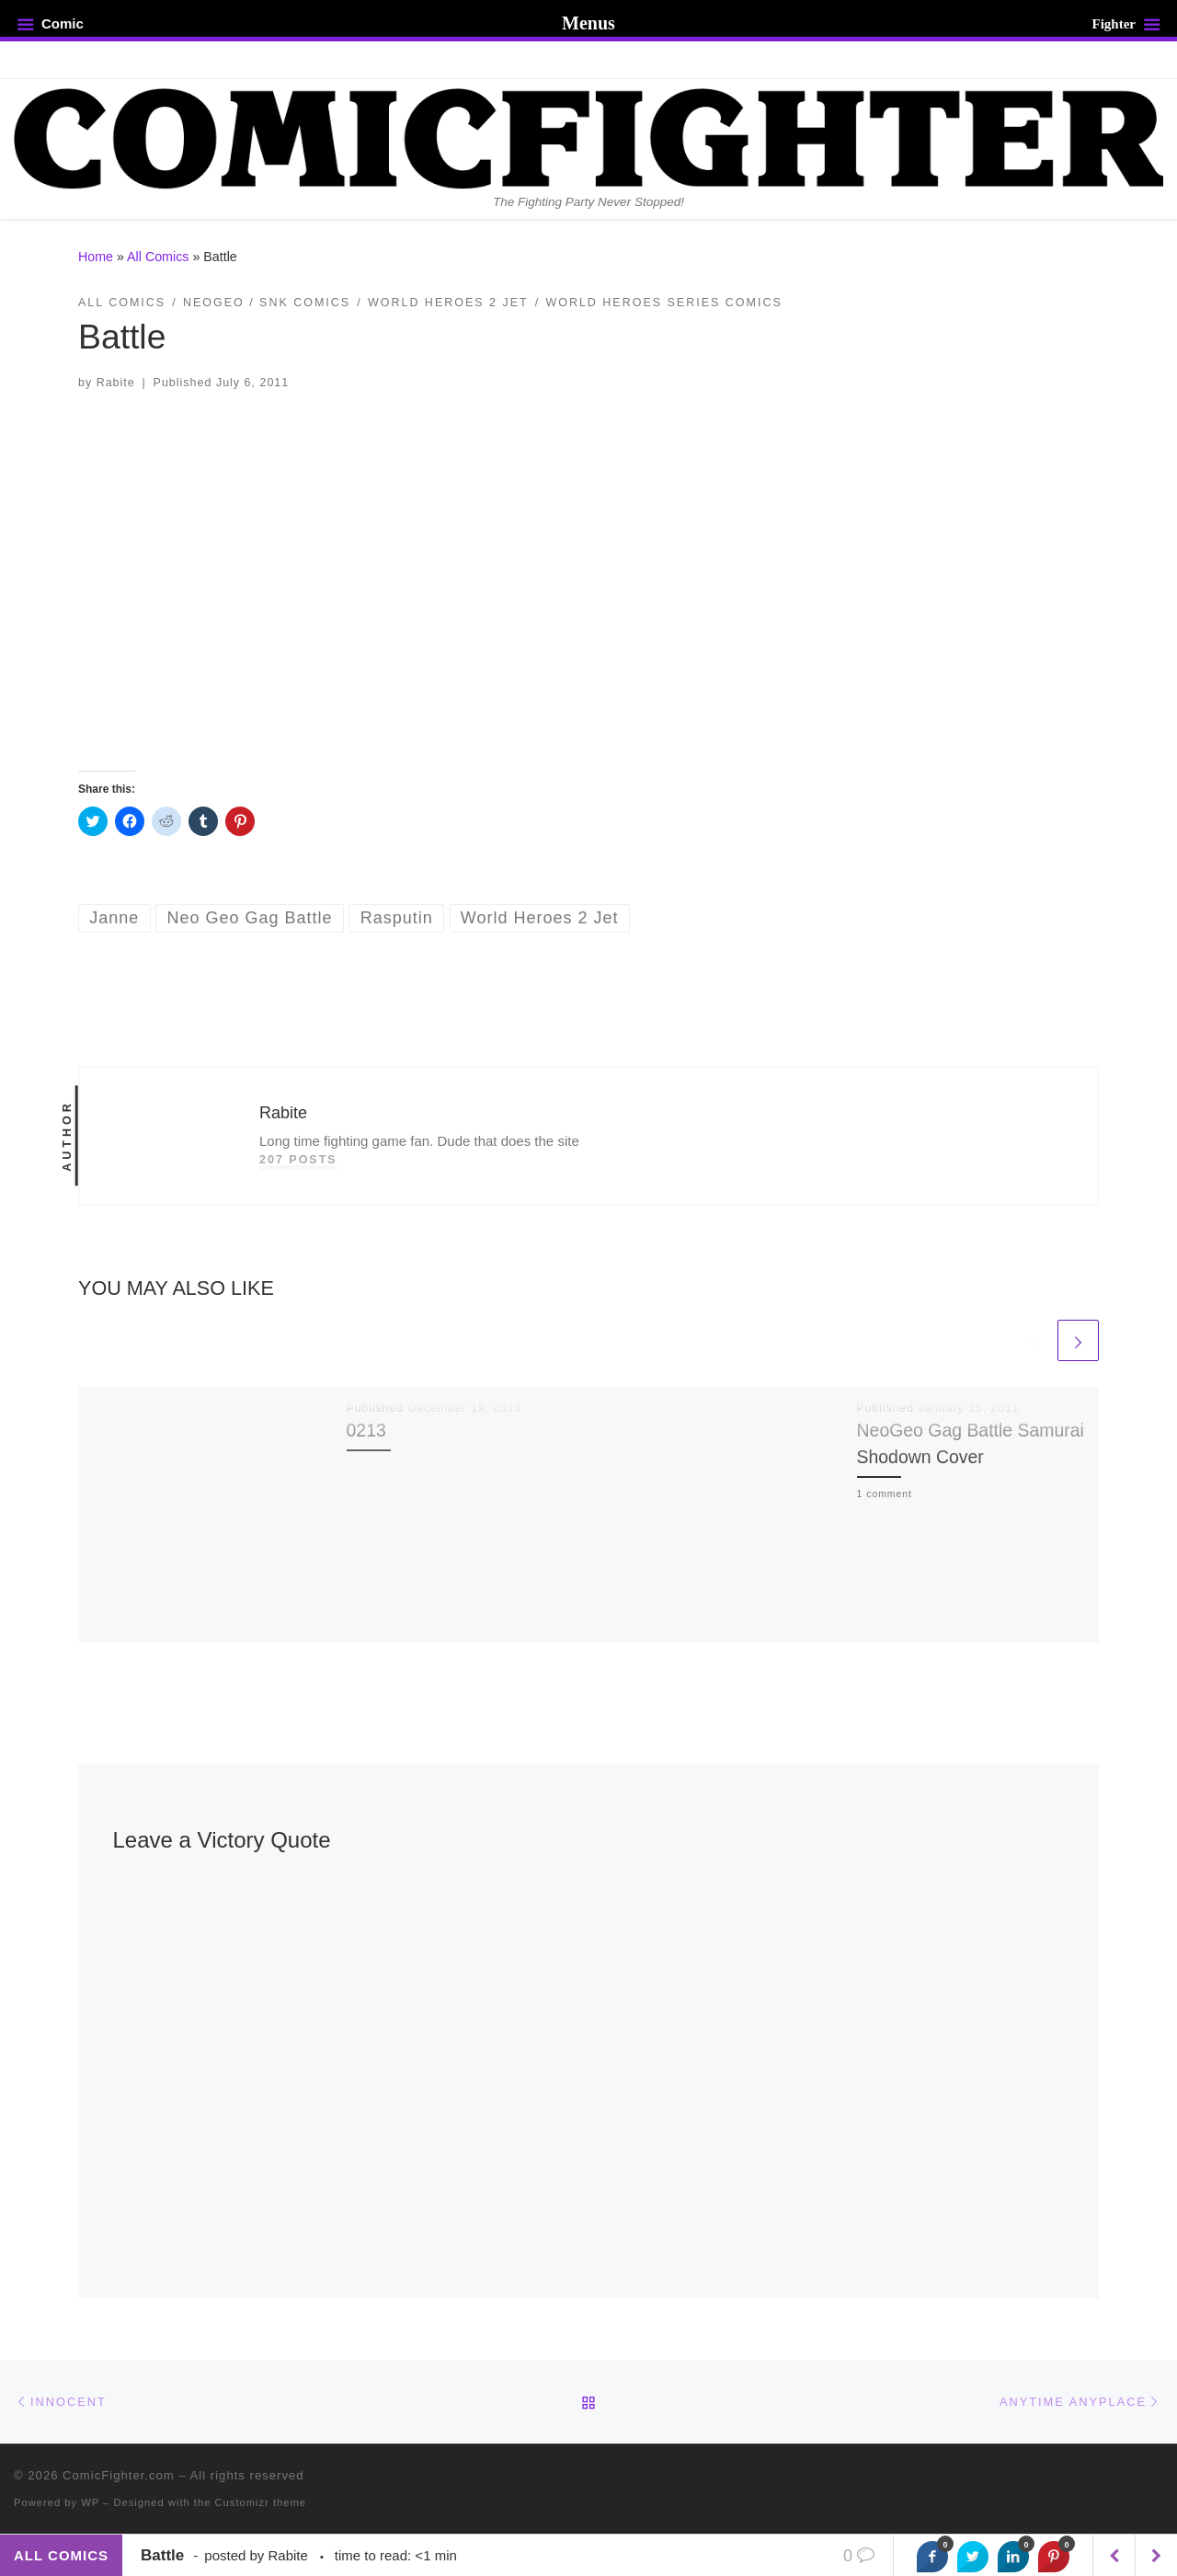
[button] (588, 580)
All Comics (158, 256)
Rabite (116, 382)
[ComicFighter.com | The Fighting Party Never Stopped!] (588, 136)
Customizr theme (261, 2502)
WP (90, 2502)
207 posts (298, 1159)
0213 (366, 1430)
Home (95, 256)
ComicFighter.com (119, 2475)
